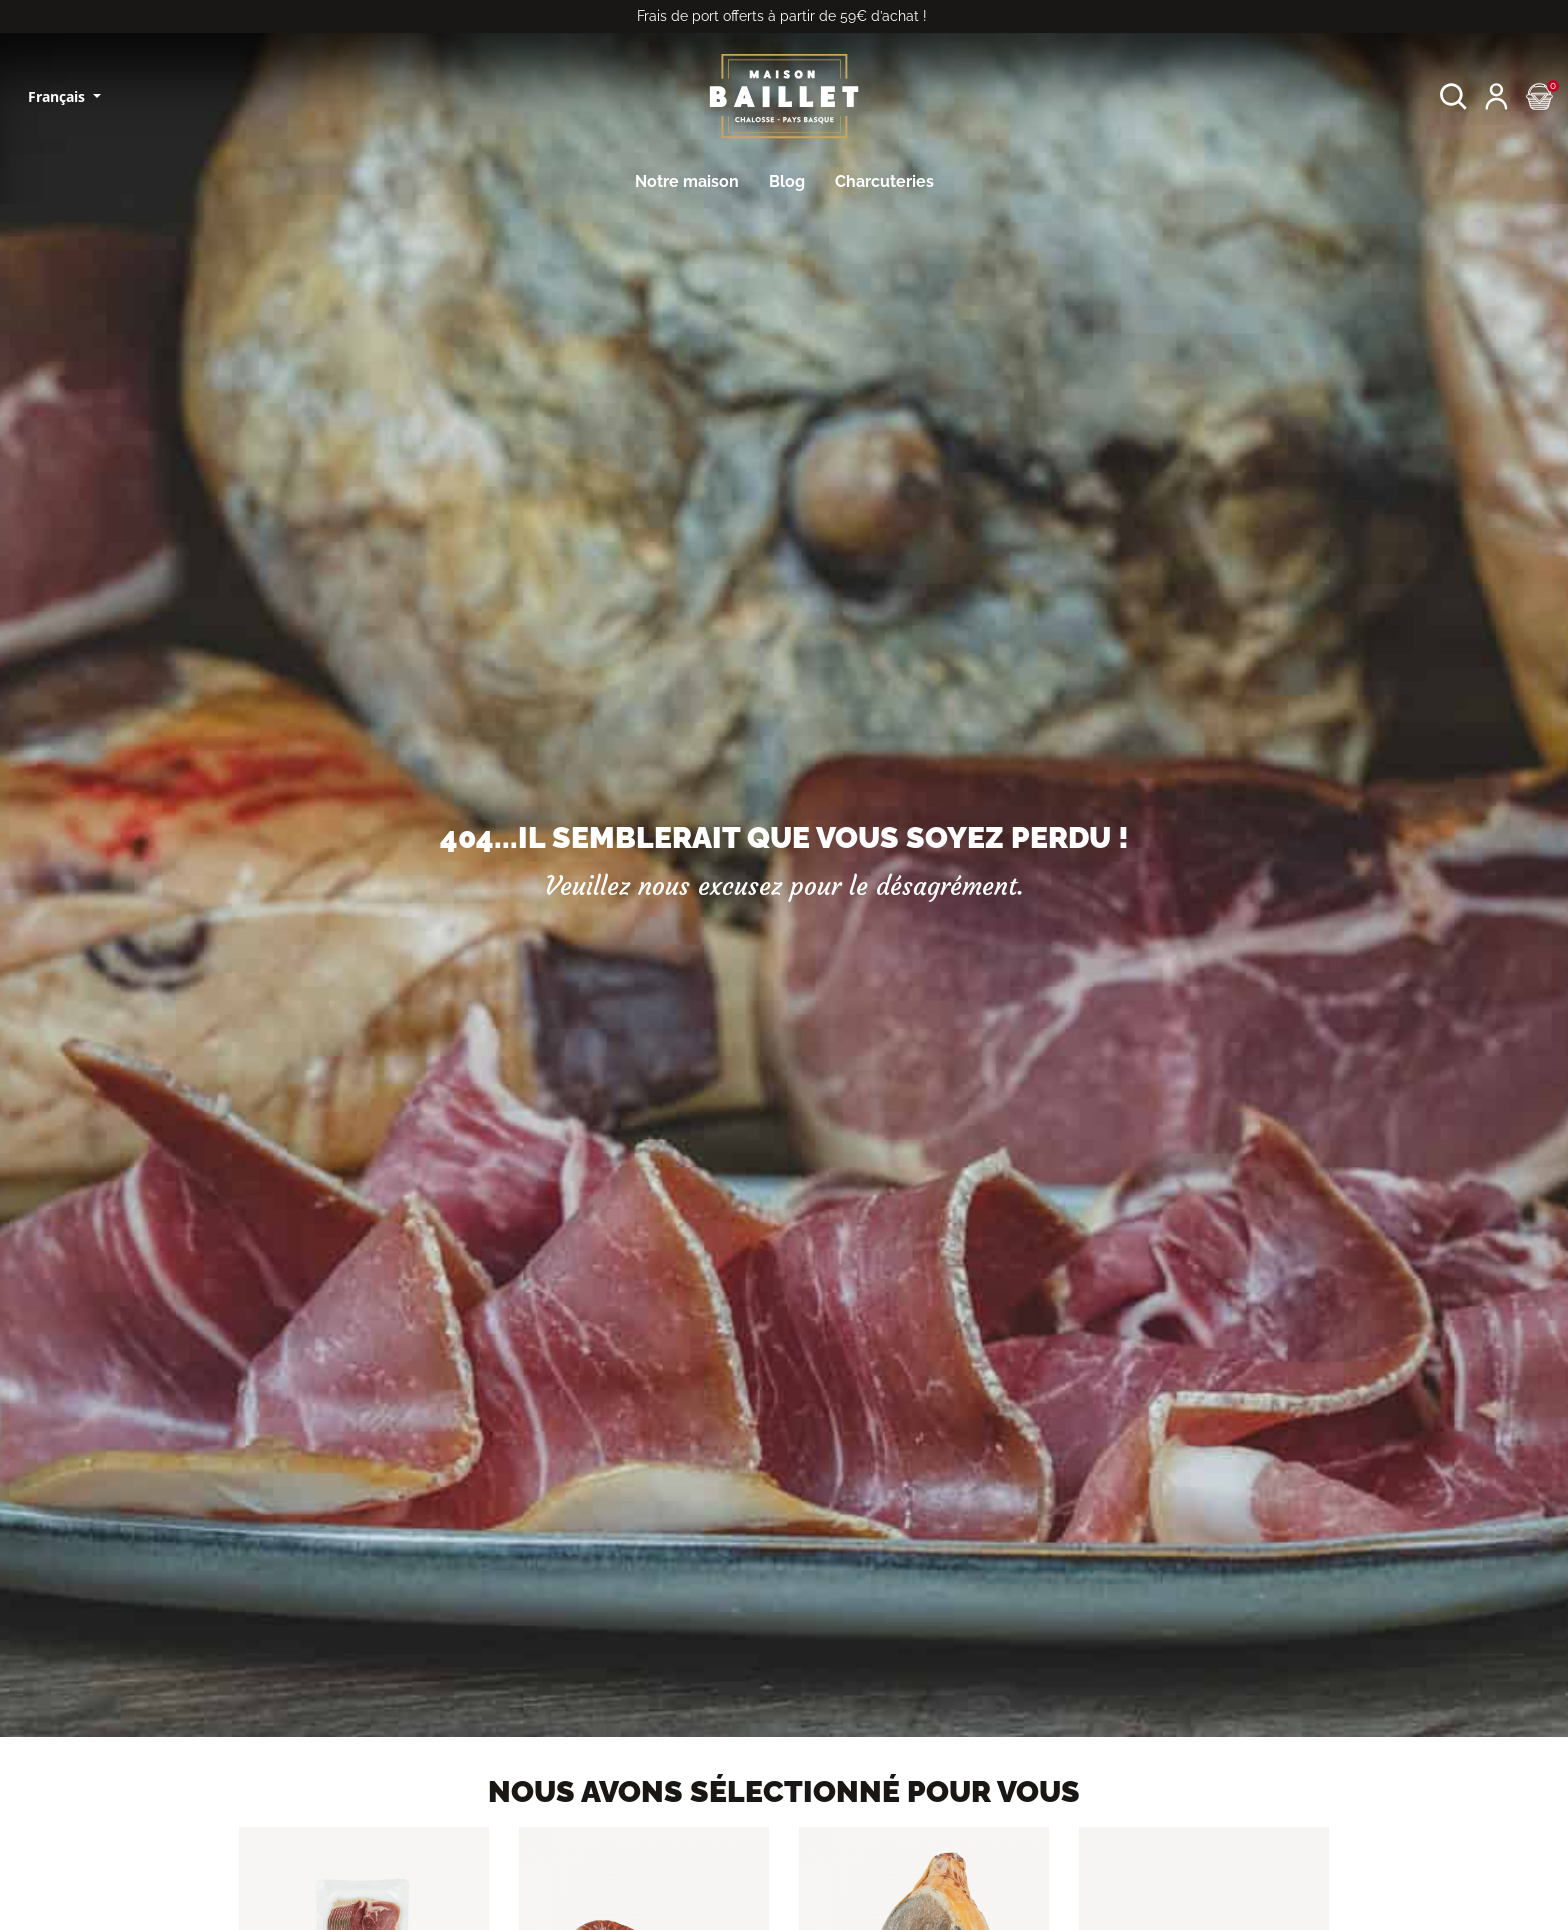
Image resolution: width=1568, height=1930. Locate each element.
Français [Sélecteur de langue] (58, 96)
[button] (1453, 96)
